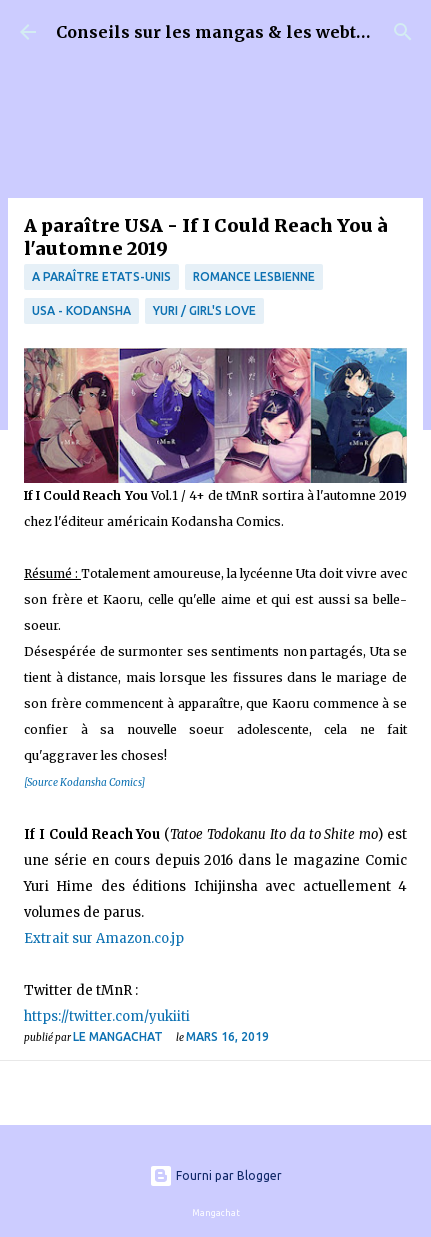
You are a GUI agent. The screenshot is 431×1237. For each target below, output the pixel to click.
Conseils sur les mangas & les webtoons (226, 32)
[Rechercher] (403, 32)
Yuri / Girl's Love (204, 310)
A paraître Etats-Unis (101, 276)
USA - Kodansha (81, 310)
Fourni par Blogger (215, 1175)
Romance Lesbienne (254, 276)
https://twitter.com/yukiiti (107, 1016)
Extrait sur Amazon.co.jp (104, 938)
